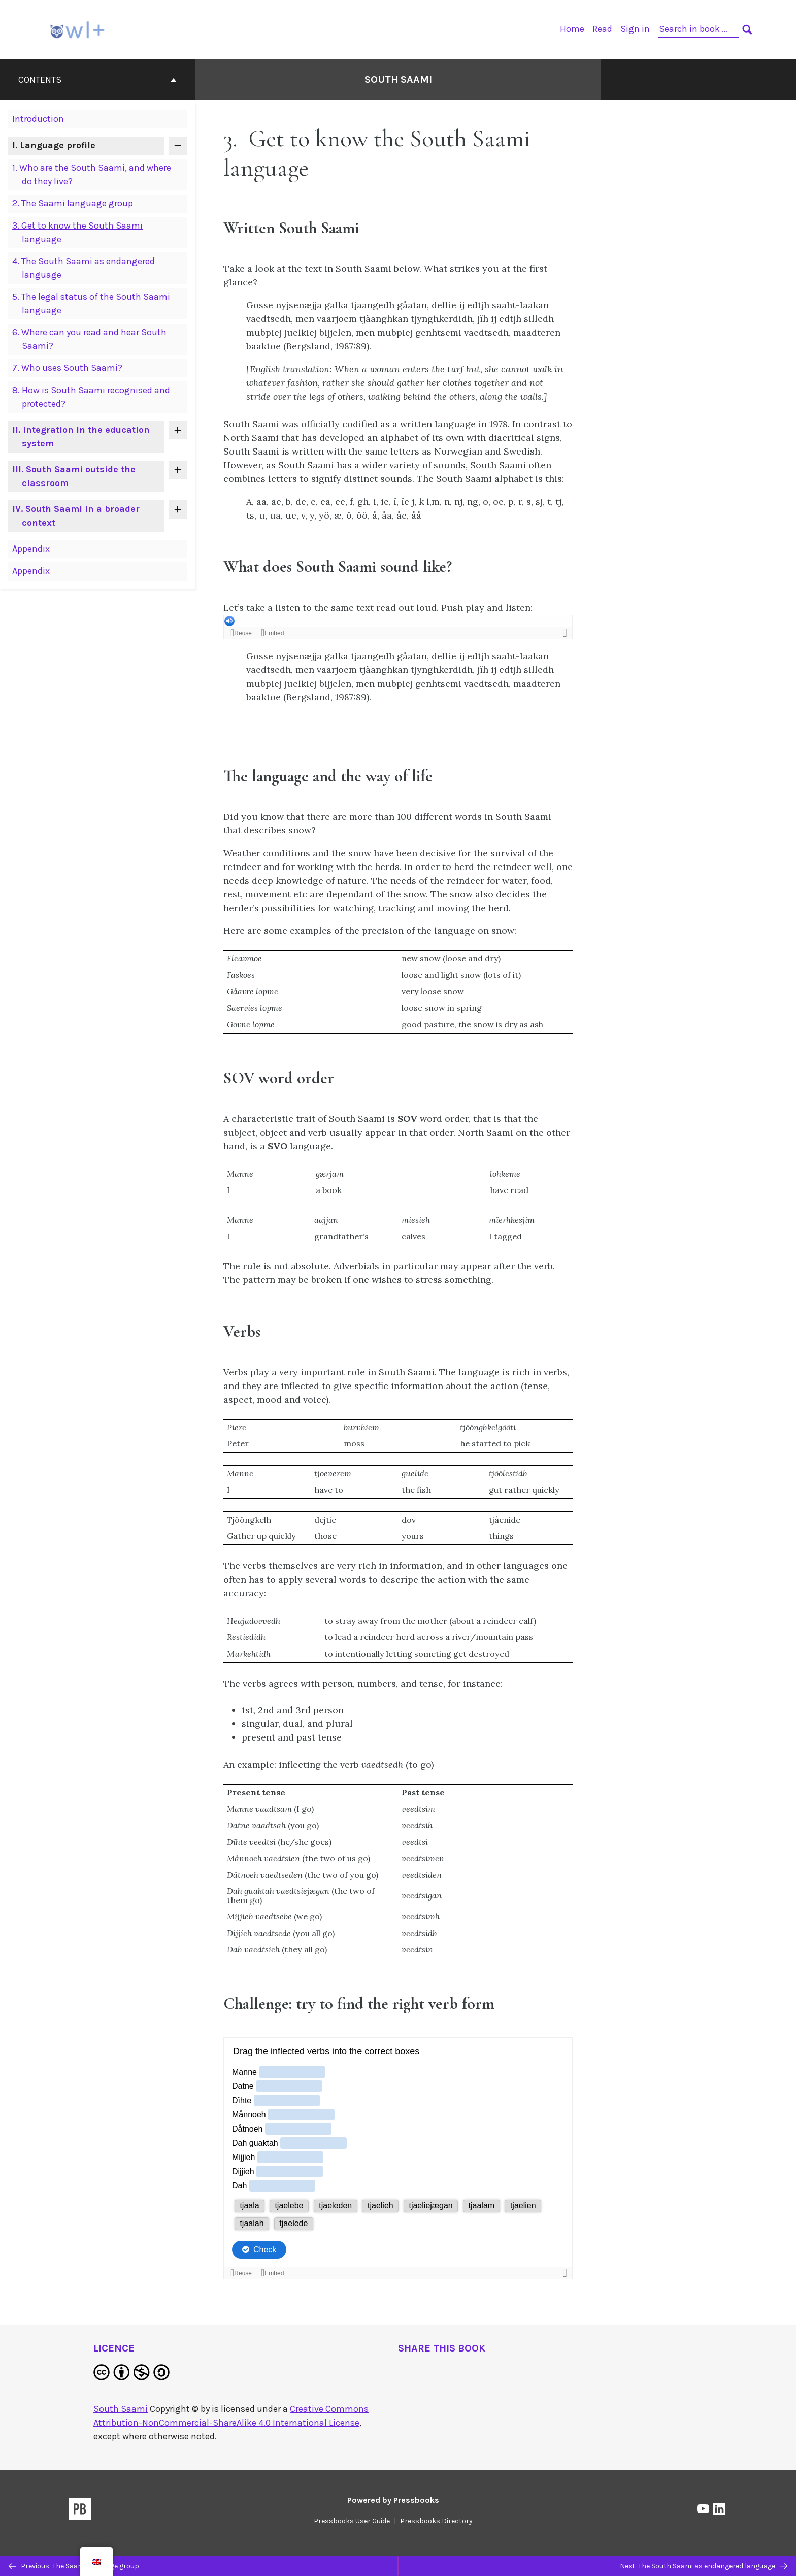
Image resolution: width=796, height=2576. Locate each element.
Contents (97, 79)
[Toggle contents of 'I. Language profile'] (178, 146)
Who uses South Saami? (67, 367)
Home (572, 29)
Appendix (31, 548)
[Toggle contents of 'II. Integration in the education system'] (178, 430)
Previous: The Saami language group (74, 2566)
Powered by (393, 2500)
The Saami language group (72, 203)
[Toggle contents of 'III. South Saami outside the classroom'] (178, 470)
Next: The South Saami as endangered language (703, 2566)
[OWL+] (78, 29)
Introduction (38, 118)
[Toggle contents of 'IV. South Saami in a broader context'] (178, 509)
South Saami (120, 2408)
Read (602, 29)
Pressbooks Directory (436, 2521)
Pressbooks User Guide (352, 2521)
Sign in (635, 29)
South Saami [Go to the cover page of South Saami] (398, 79)
